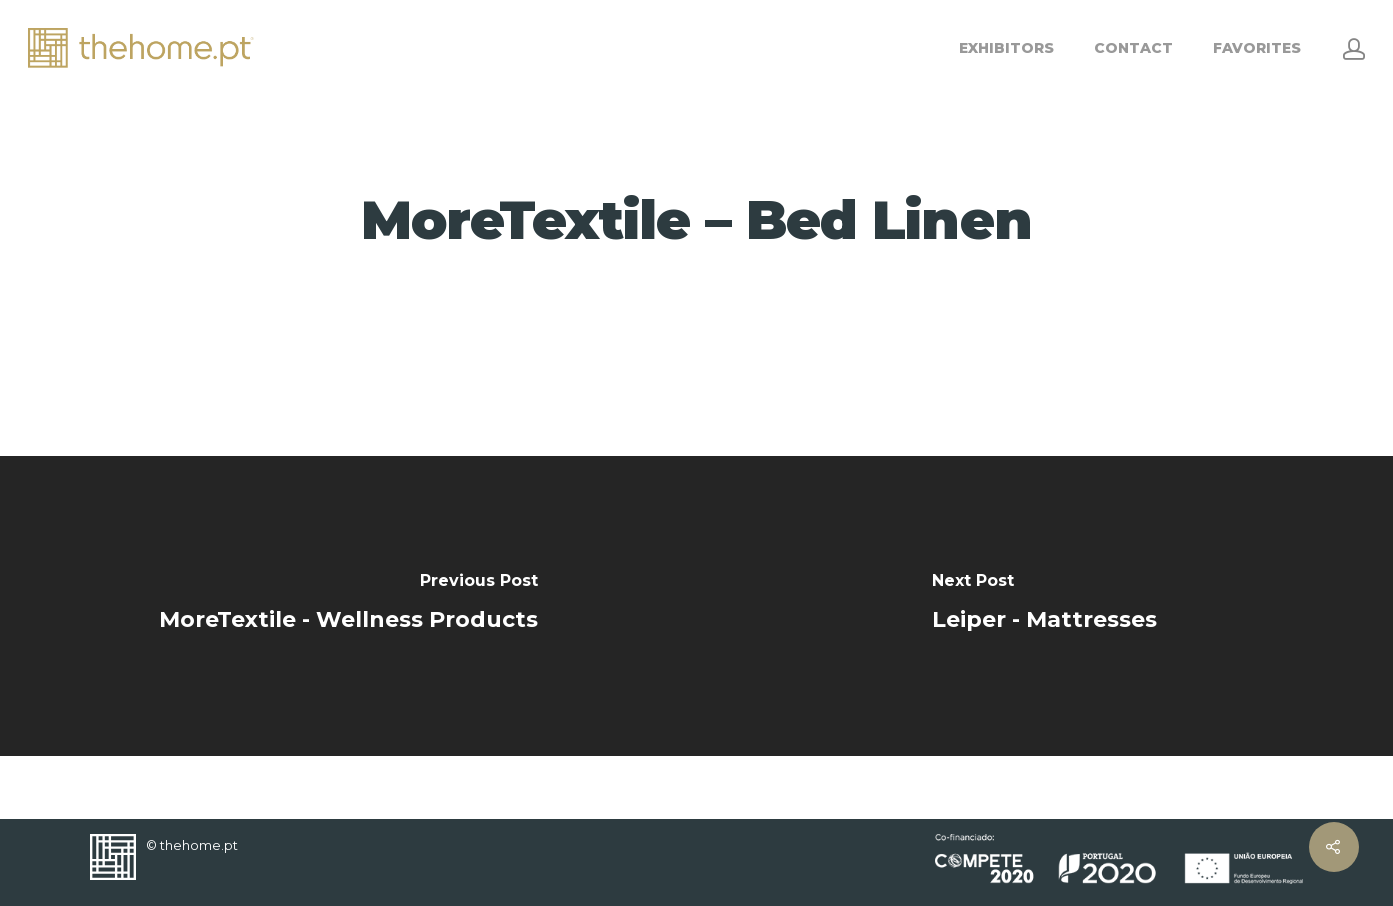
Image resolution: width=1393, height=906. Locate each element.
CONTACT (1133, 48)
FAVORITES (1257, 48)
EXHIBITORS (1006, 48)
